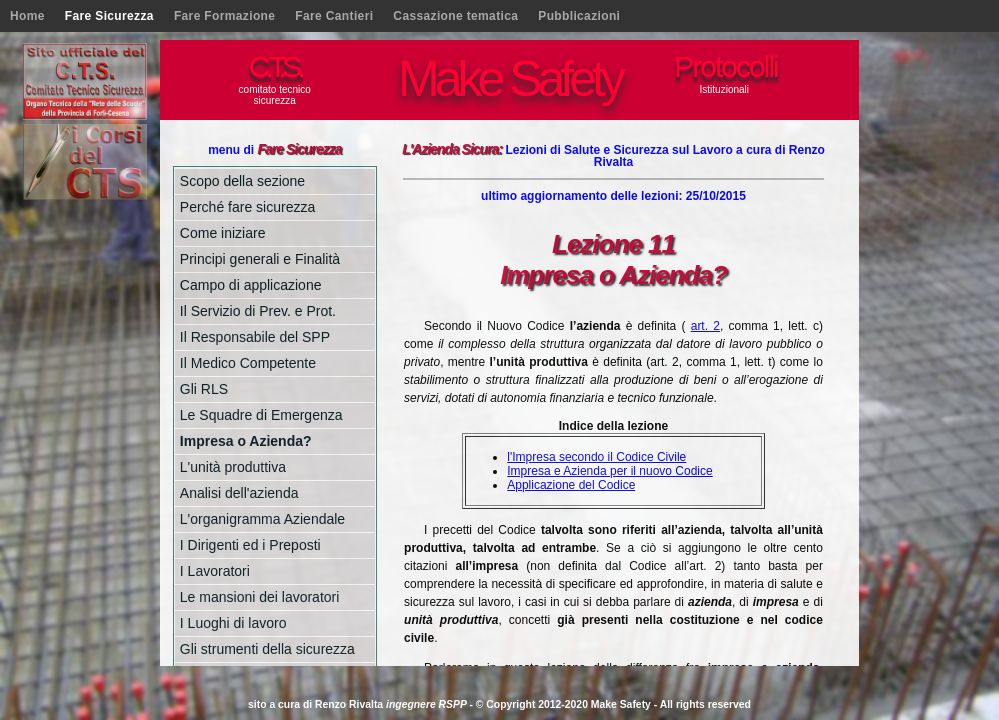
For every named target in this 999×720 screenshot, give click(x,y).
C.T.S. (275, 66)
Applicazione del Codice (571, 485)
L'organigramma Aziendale (262, 519)
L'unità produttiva (233, 467)
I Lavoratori (215, 571)
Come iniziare (223, 233)
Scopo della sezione (242, 181)
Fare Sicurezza (109, 16)
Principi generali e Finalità (260, 259)
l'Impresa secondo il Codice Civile (596, 457)
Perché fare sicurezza (247, 207)
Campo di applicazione (251, 285)
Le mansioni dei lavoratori (260, 597)
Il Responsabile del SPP (255, 337)
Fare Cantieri (334, 16)
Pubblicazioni (579, 16)
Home (27, 16)
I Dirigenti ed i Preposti (250, 545)
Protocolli (725, 66)
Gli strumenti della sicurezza (267, 649)
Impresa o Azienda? (246, 441)
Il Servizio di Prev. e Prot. (258, 311)
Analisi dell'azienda (239, 493)
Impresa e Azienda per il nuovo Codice (609, 471)
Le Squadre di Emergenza (261, 415)
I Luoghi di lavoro (233, 623)
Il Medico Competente (248, 363)
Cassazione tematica (455, 16)
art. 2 (705, 326)
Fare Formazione (224, 16)
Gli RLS (204, 389)
